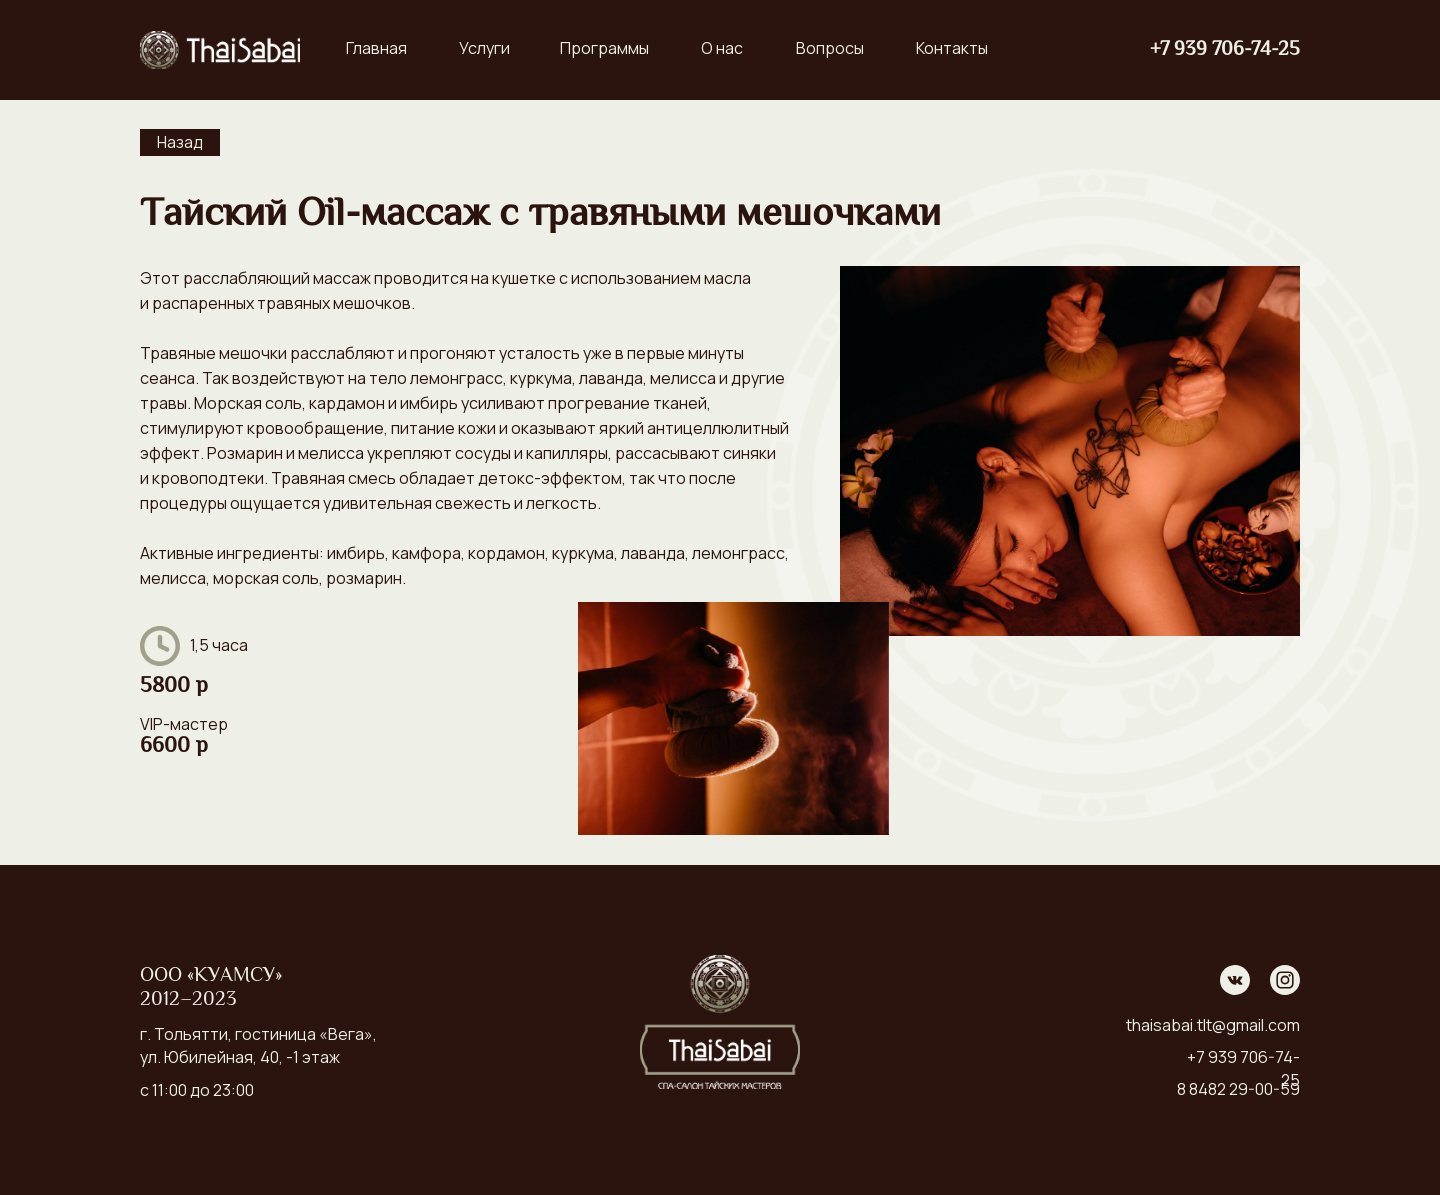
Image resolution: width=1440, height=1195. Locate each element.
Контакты (952, 48)
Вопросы (830, 48)
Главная (376, 48)
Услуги (484, 48)
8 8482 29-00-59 (1238, 1089)
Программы (604, 48)
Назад (180, 142)
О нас (722, 48)
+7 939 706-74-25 (1225, 50)
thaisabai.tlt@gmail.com (1213, 1025)
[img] (220, 50)
